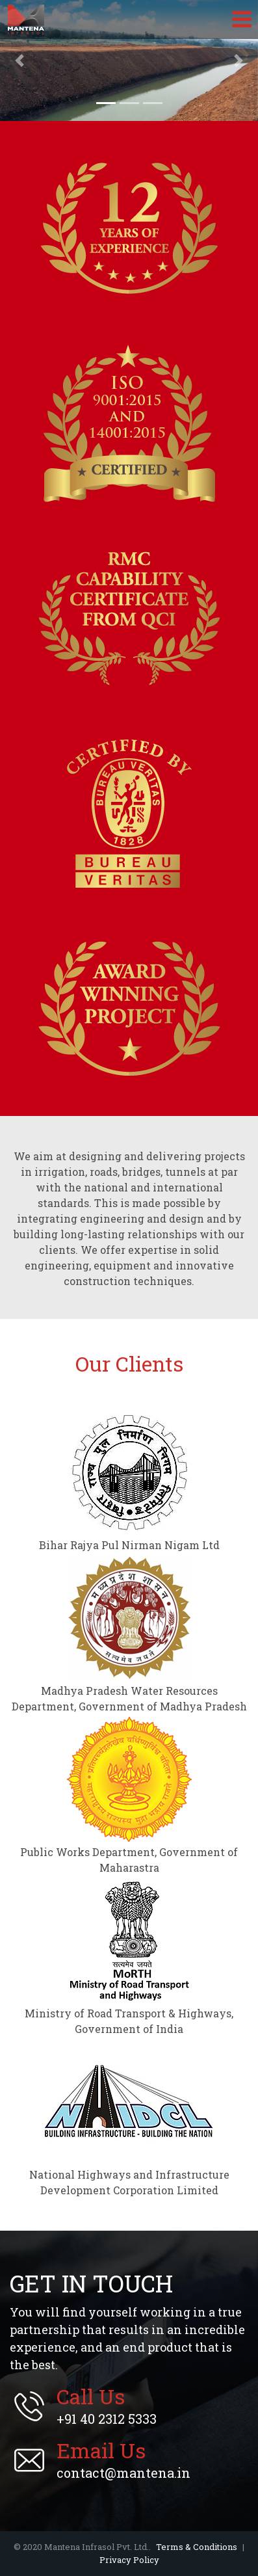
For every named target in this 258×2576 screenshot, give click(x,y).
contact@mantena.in (123, 2459)
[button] (19, 60)
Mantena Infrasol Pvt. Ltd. (25, 19)
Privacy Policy (129, 2560)
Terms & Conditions (196, 2547)
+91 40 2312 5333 (107, 2405)
